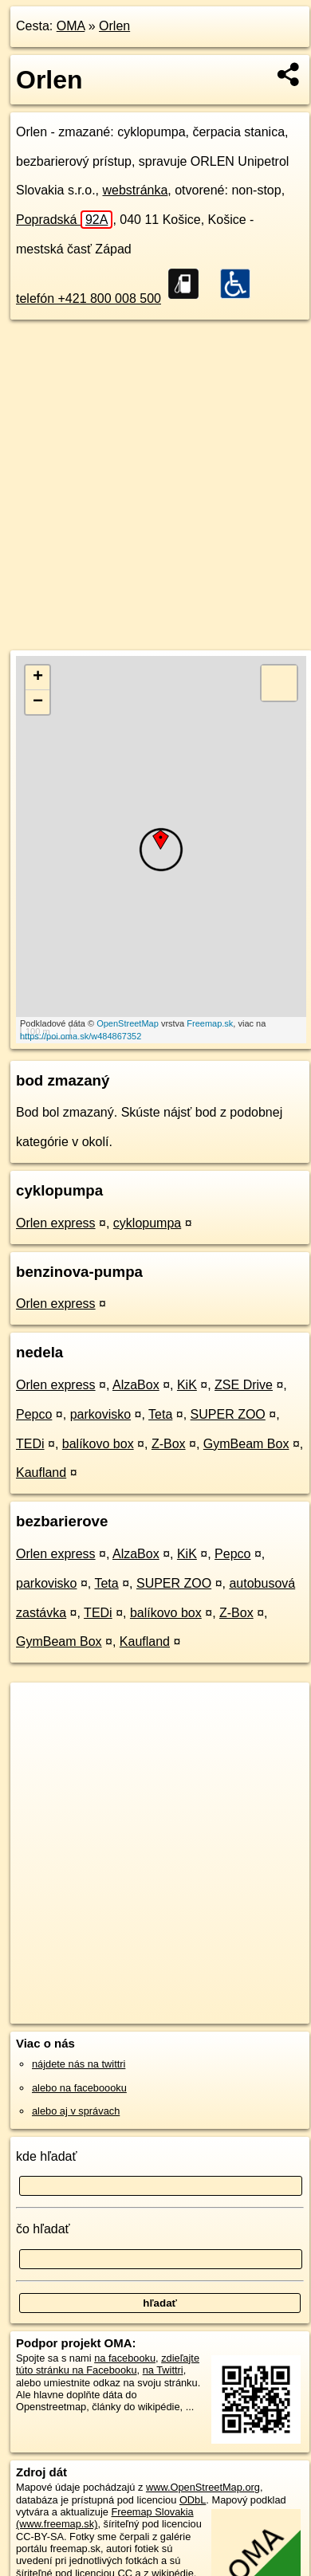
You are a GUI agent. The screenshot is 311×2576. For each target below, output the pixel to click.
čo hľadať (43, 2229)
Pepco (34, 1414)
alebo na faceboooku (79, 2088)
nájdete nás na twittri (78, 2064)
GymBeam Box (246, 1444)
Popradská (64, 219)
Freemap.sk (210, 1023)
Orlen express (56, 1223)
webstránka (135, 190)
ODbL (192, 2500)
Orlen (114, 26)
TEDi (30, 1444)
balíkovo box (98, 1444)
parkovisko (100, 1414)
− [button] (38, 702)
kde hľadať (46, 2156)
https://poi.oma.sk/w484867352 (80, 1036)
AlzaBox (135, 1385)
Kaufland (41, 1472)
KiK (187, 1385)
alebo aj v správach (76, 2111)
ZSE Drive (244, 1385)
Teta (160, 1414)
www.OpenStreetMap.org (203, 2487)
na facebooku (125, 2358)
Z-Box (169, 1444)
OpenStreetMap (127, 1023)
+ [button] (38, 677)
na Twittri (163, 2370)
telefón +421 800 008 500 (88, 298)
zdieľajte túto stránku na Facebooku (107, 2364)
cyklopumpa (147, 1223)
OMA (71, 26)
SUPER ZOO (228, 1414)
